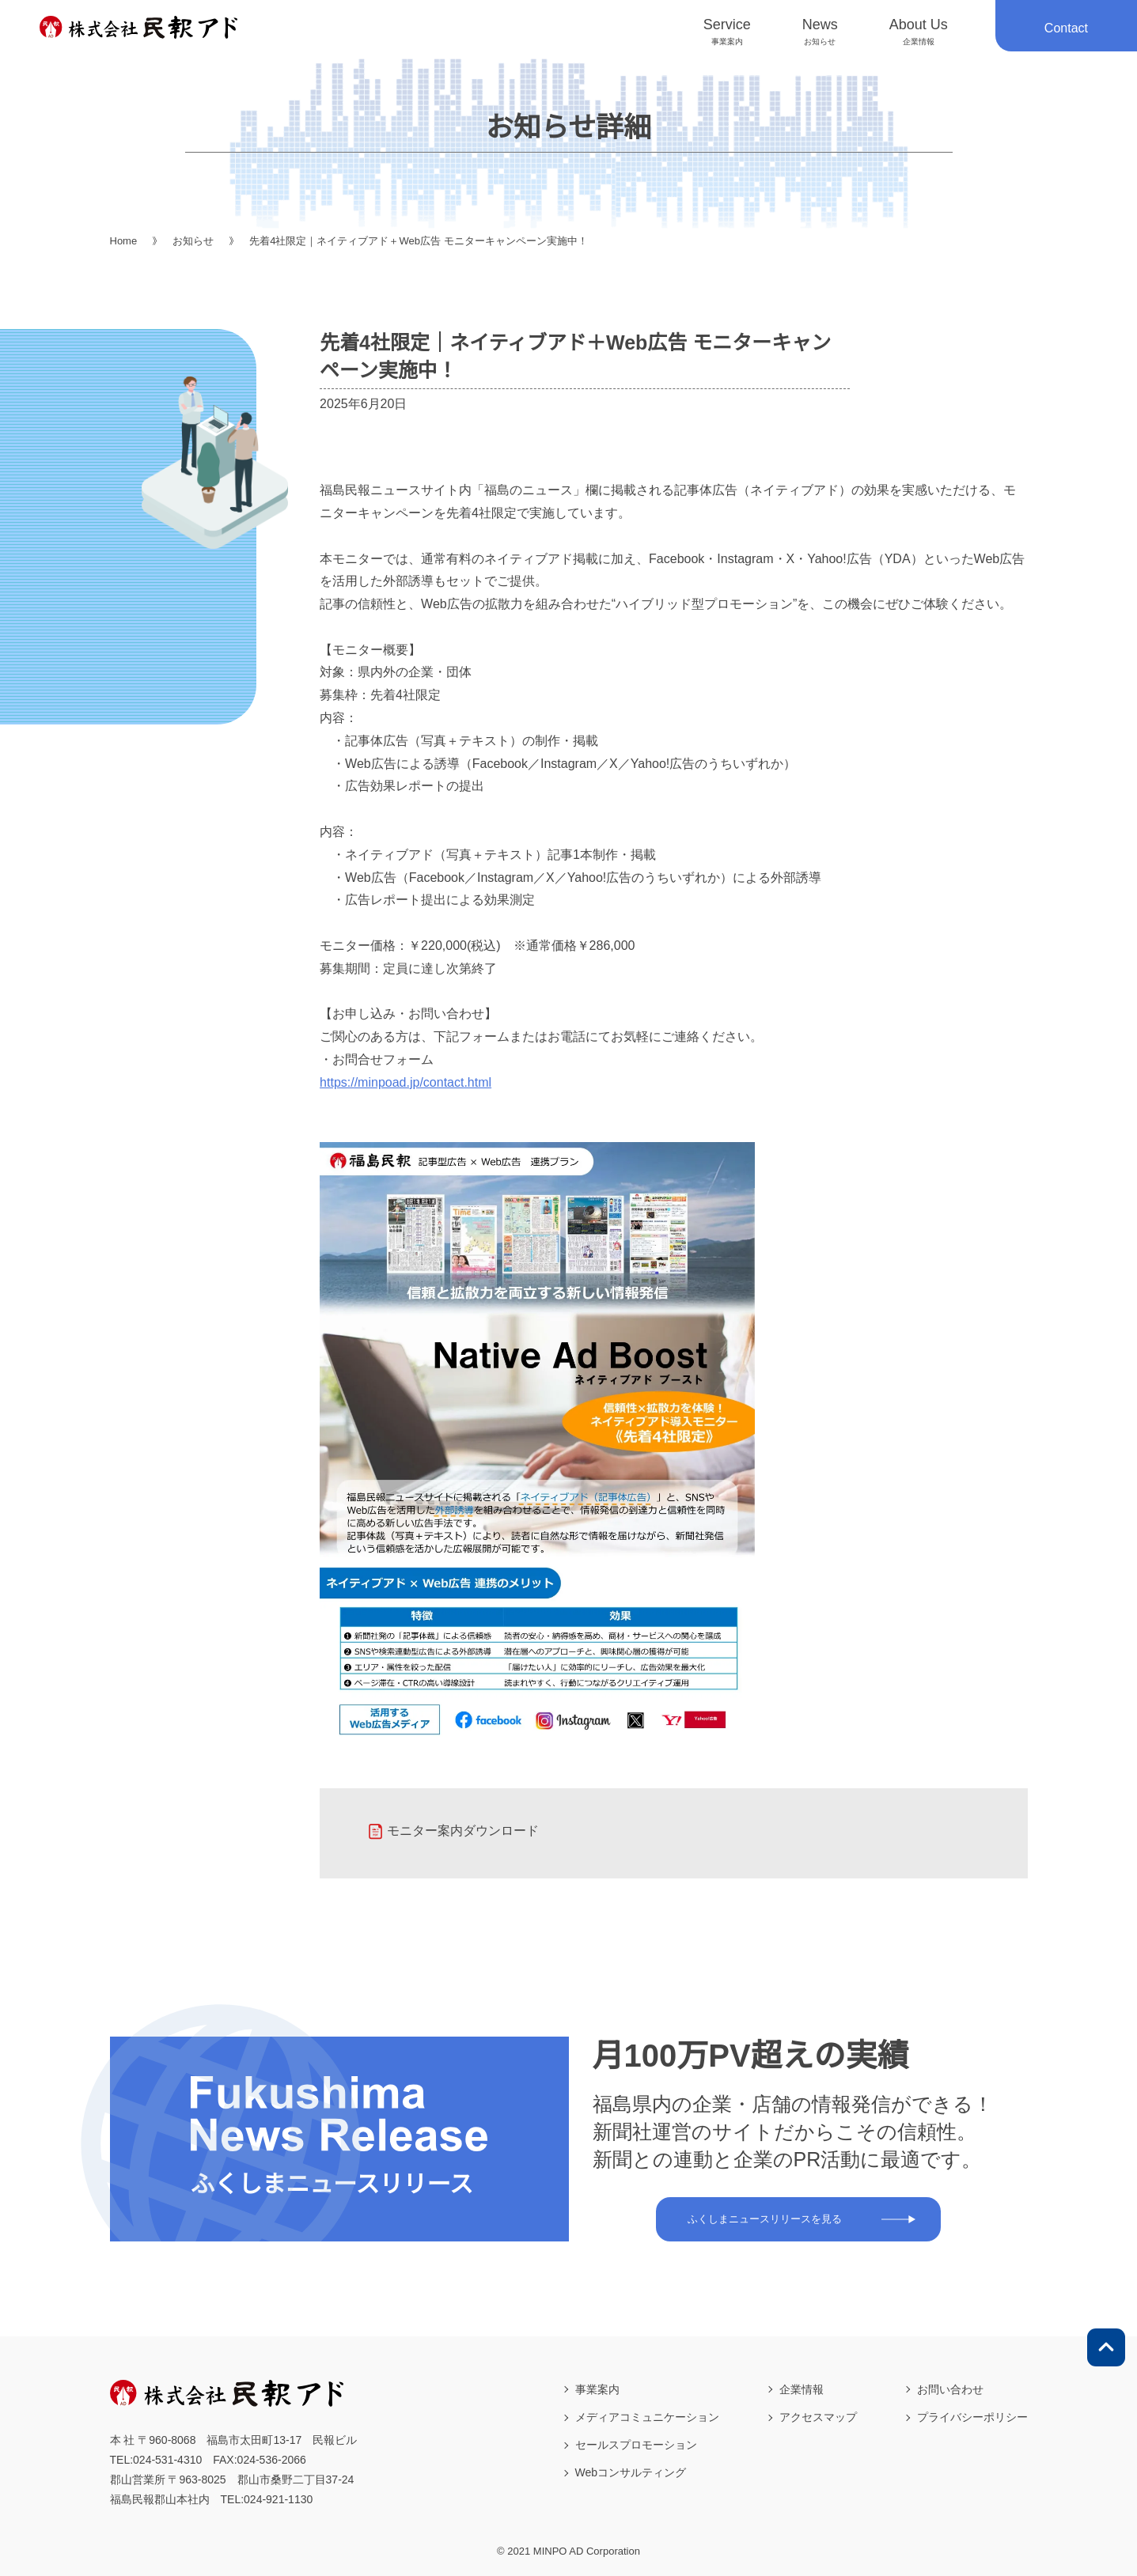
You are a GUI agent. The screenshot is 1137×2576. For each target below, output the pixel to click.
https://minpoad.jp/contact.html (405, 1082)
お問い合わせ (950, 2389)
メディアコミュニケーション (647, 2417)
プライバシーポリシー (972, 2417)
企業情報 (801, 2389)
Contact (1066, 28)
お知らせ (193, 241)
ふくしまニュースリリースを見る (765, 2219)
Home (124, 241)
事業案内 (597, 2389)
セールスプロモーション (636, 2444)
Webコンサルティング (631, 2472)
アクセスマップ (818, 2417)
